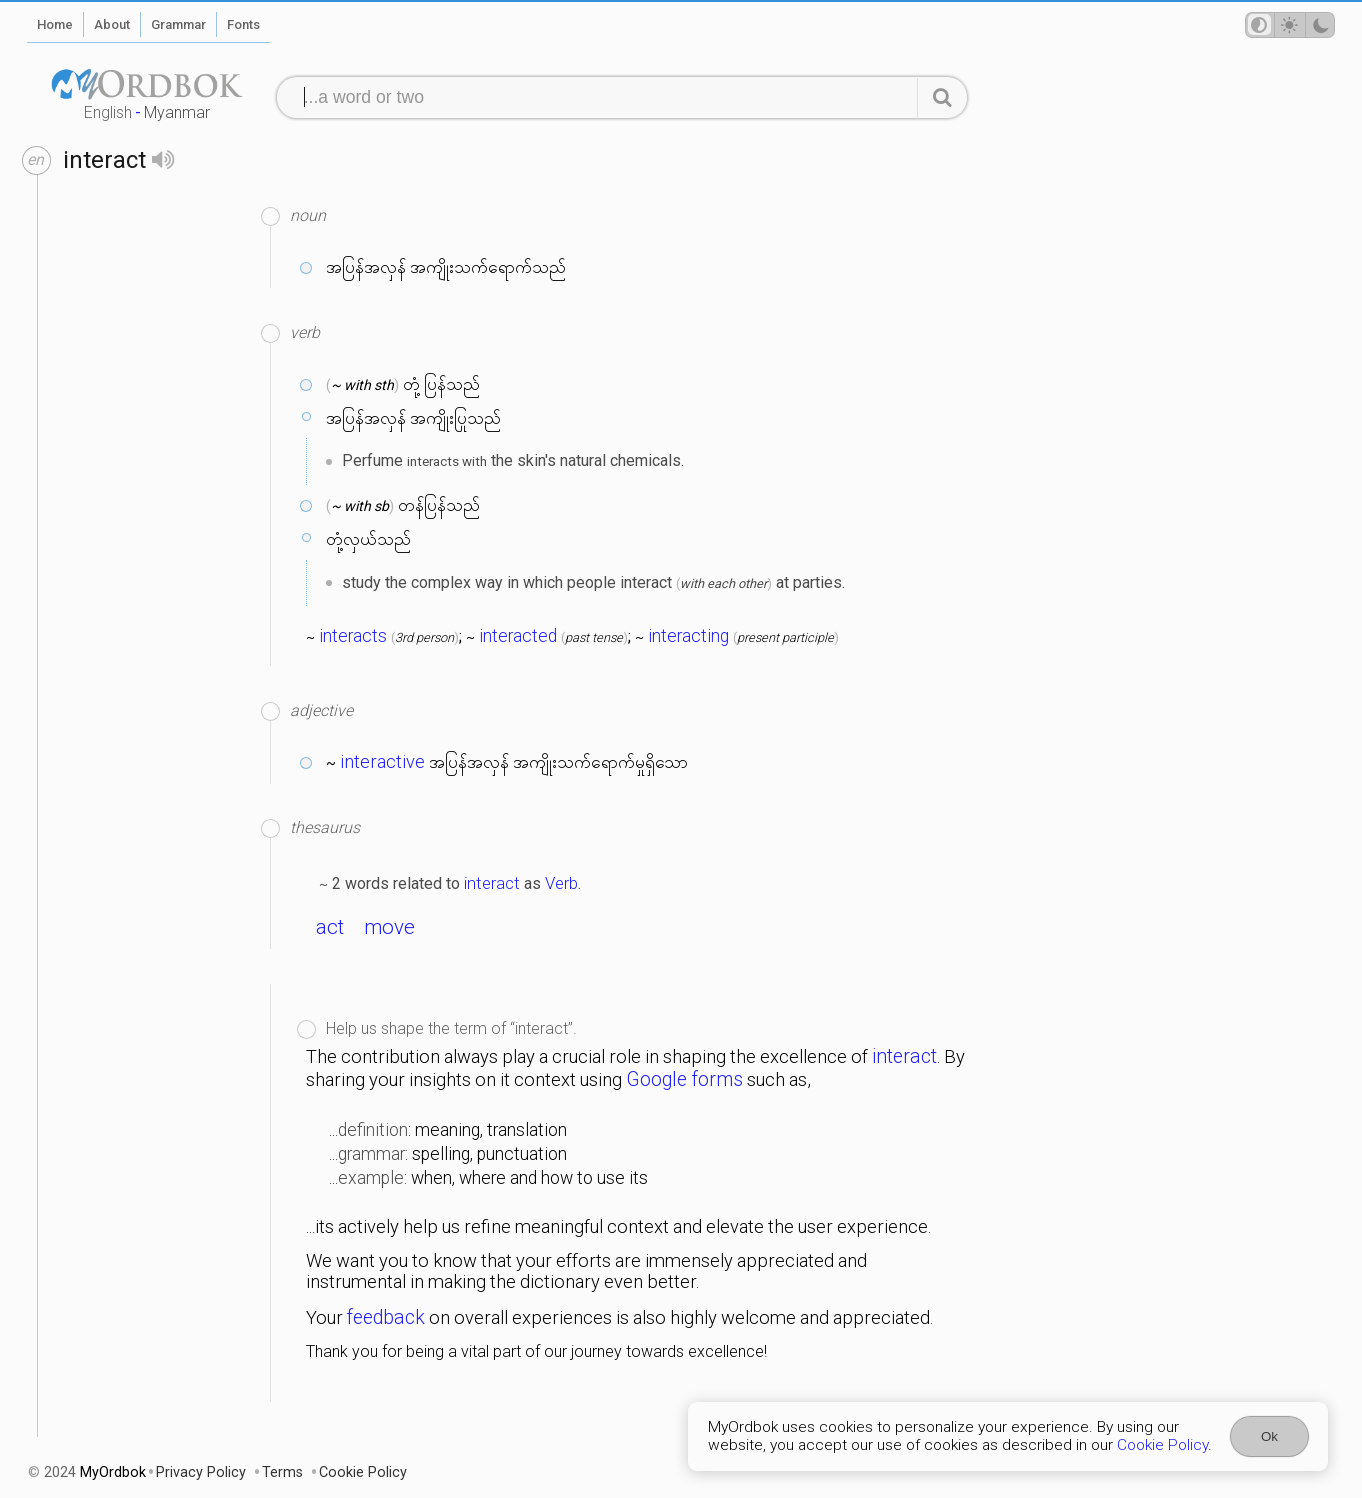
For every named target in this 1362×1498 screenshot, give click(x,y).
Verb (561, 883)
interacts (353, 636)
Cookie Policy (1162, 1445)
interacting (688, 636)
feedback (386, 1317)
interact (492, 883)
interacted (518, 636)
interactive (382, 762)
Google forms (684, 1079)
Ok (1269, 1436)
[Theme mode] (1290, 25)
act (330, 927)
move (389, 927)
